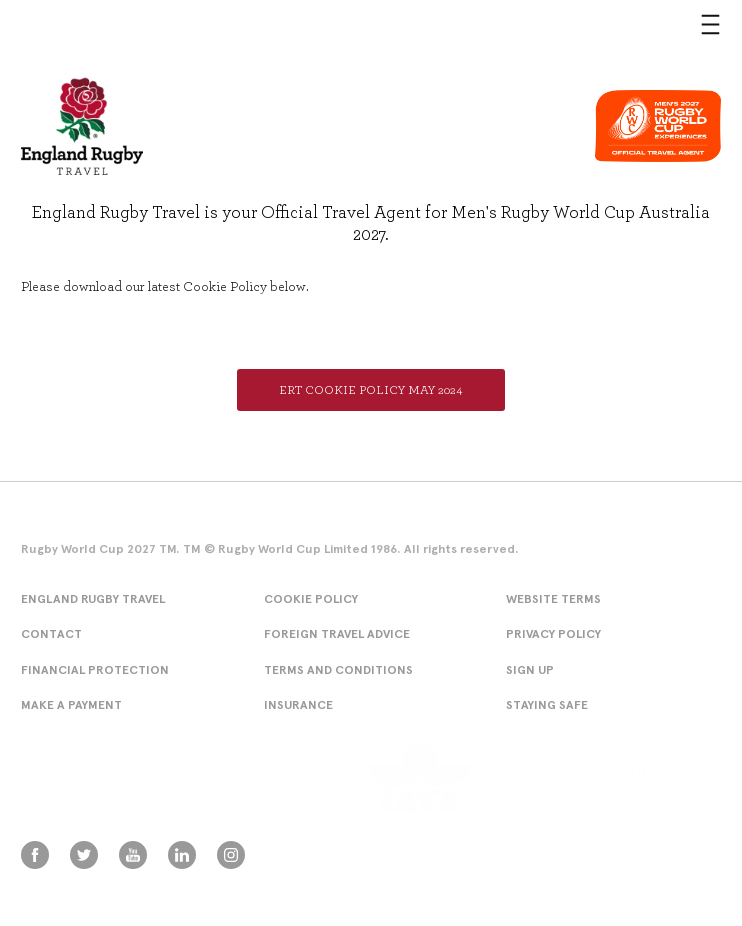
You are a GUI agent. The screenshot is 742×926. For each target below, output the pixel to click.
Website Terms (553, 598)
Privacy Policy (553, 633)
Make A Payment (71, 704)
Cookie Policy (311, 598)
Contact (51, 633)
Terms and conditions (338, 669)
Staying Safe (547, 704)
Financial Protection (95, 669)
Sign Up (530, 669)
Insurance (298, 704)
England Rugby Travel (93, 598)
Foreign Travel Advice (337, 633)
